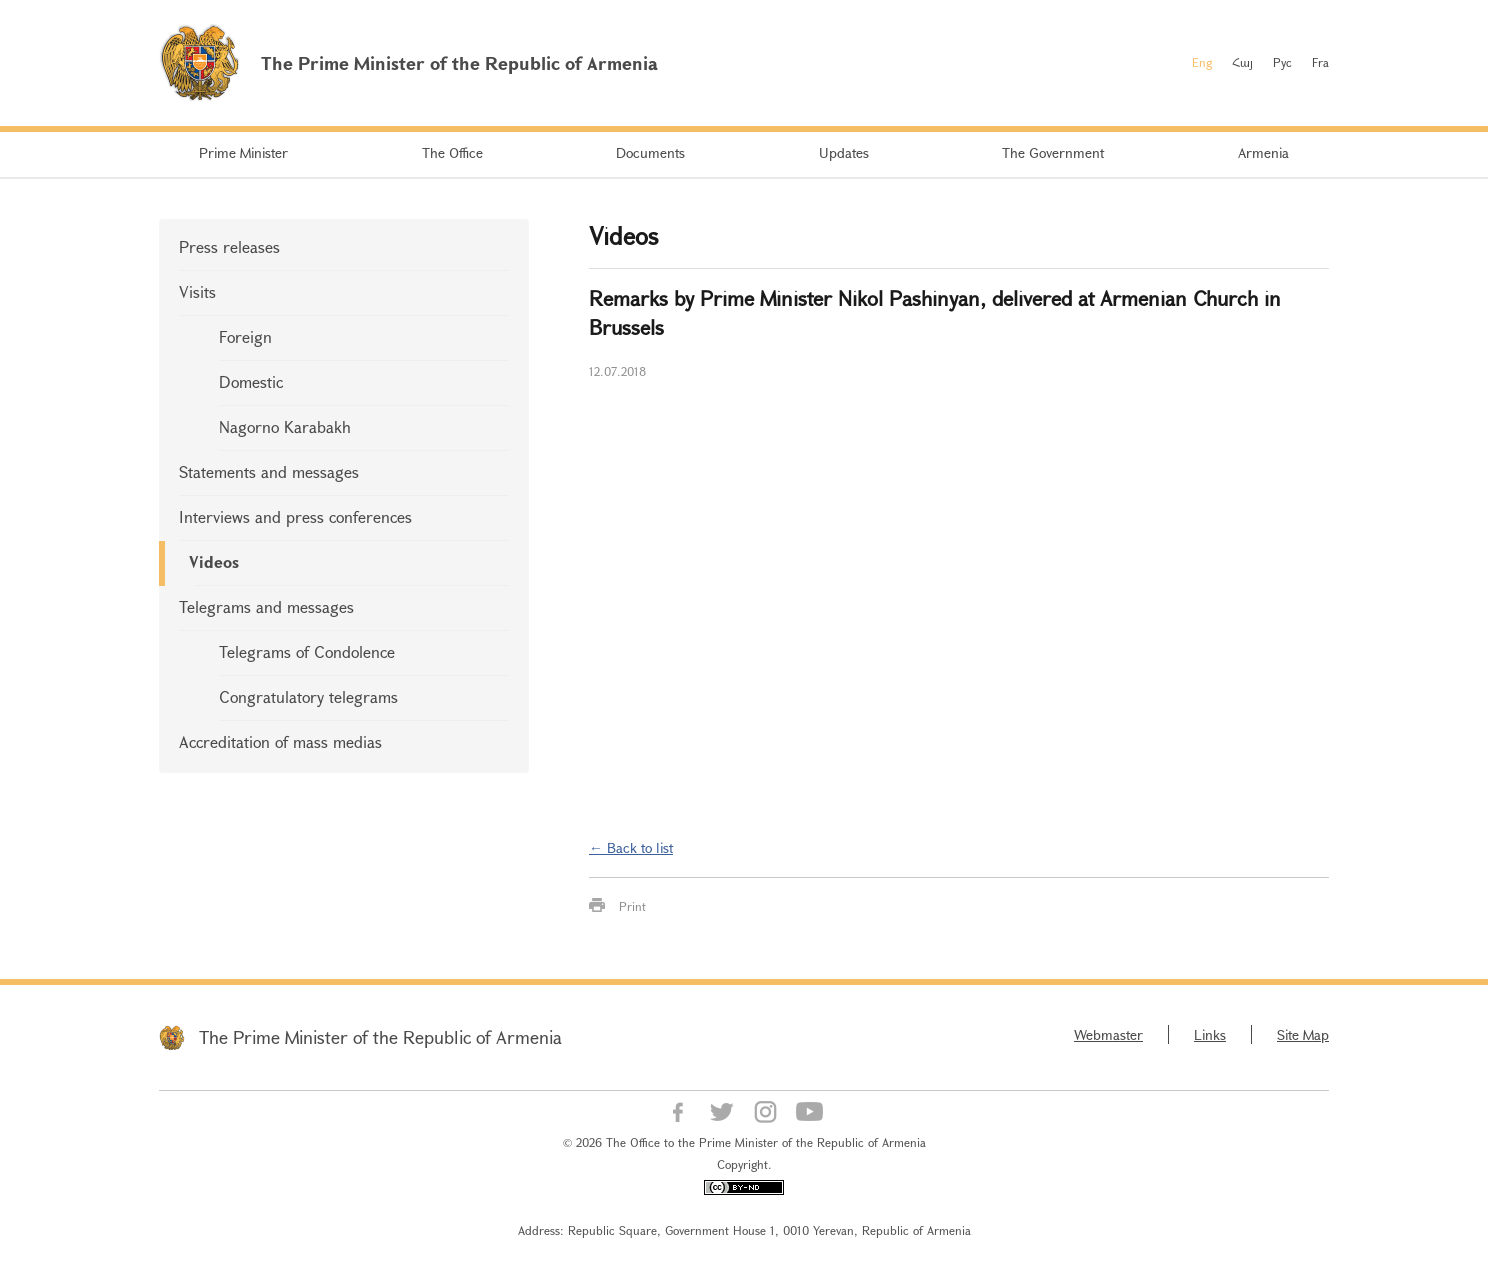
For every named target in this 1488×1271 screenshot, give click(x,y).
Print (632, 906)
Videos (214, 561)
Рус (1282, 62)
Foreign (245, 336)
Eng (1202, 62)
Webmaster (1108, 1034)
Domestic (251, 381)
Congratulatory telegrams (308, 696)
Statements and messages (269, 471)
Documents (650, 152)
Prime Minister (243, 152)
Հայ (1242, 62)
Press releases (229, 246)
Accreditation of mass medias (280, 741)
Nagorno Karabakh (285, 426)
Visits (197, 291)
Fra (1320, 62)
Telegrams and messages (266, 606)
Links (1210, 1034)
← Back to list (631, 847)
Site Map (1303, 1034)
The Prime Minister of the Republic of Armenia (380, 1037)
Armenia (1263, 152)
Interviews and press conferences (295, 516)
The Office (452, 152)
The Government (1053, 152)
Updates (844, 152)
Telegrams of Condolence (307, 651)
